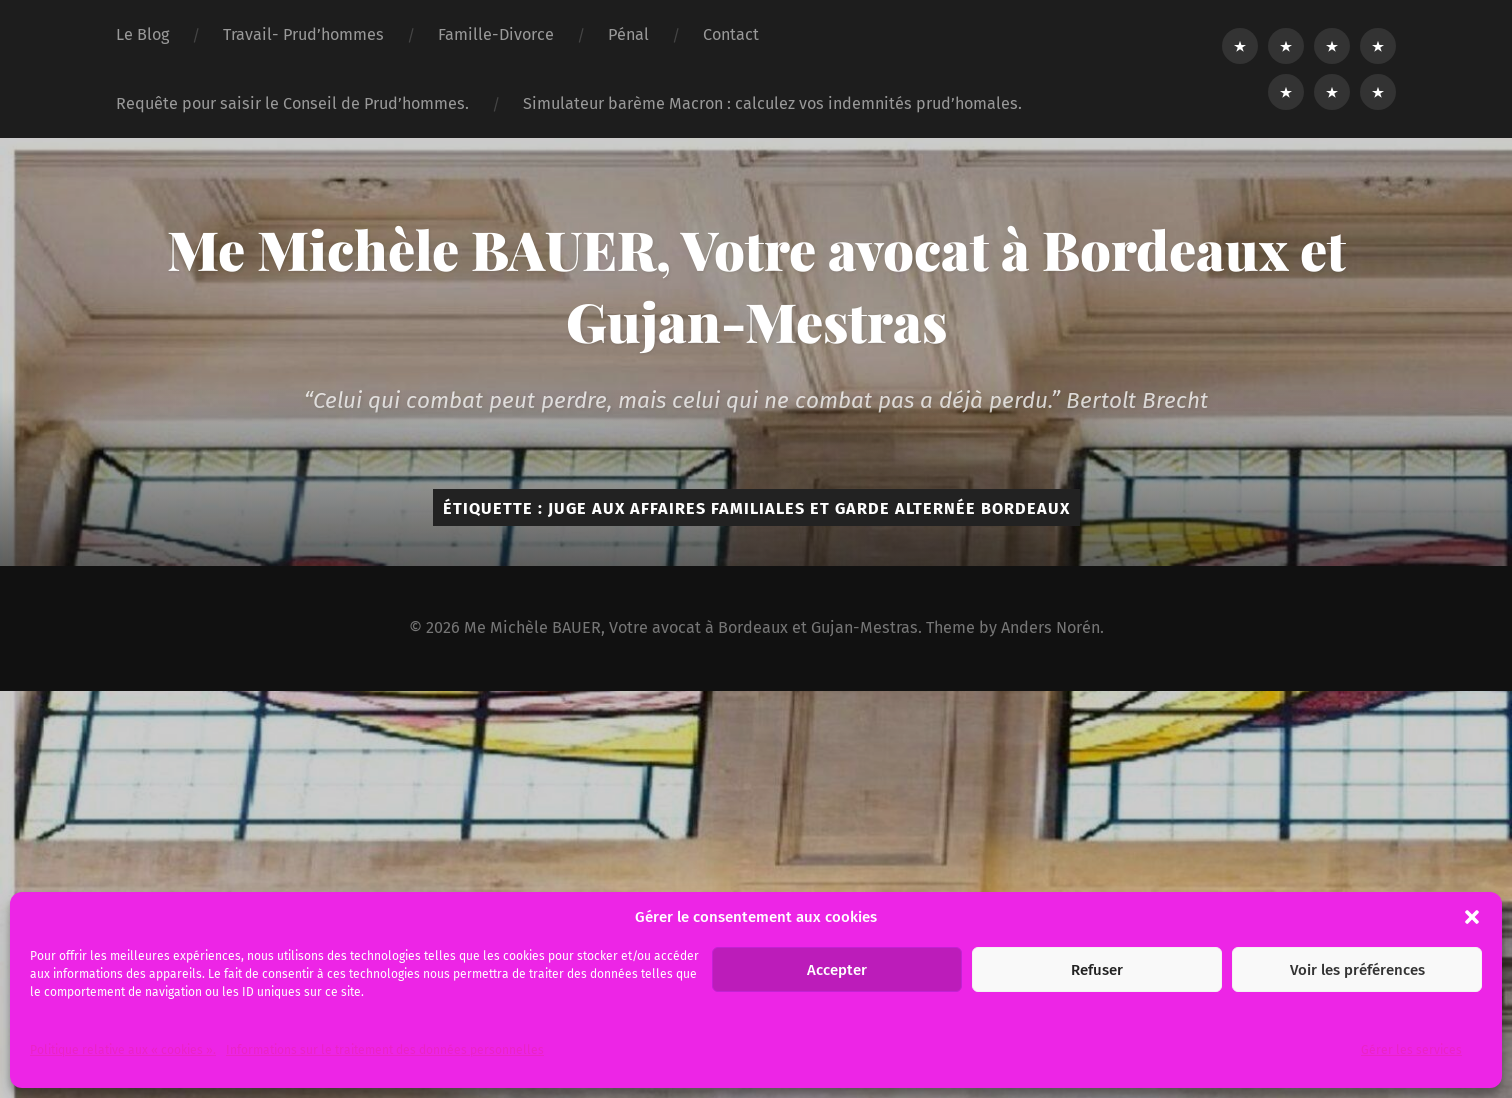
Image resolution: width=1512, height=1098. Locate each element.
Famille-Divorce (496, 34)
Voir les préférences (1357, 970)
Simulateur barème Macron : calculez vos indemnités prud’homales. (772, 103)
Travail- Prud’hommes (303, 34)
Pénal (628, 34)
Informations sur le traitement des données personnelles (385, 1050)
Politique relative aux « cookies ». (123, 1050)
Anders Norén (1050, 627)
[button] (1472, 917)
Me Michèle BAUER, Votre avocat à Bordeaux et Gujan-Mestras (756, 285)
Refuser (1097, 970)
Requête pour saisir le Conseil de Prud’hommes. (292, 103)
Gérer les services (1411, 1050)
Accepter (837, 970)
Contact (731, 34)
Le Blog (142, 34)
